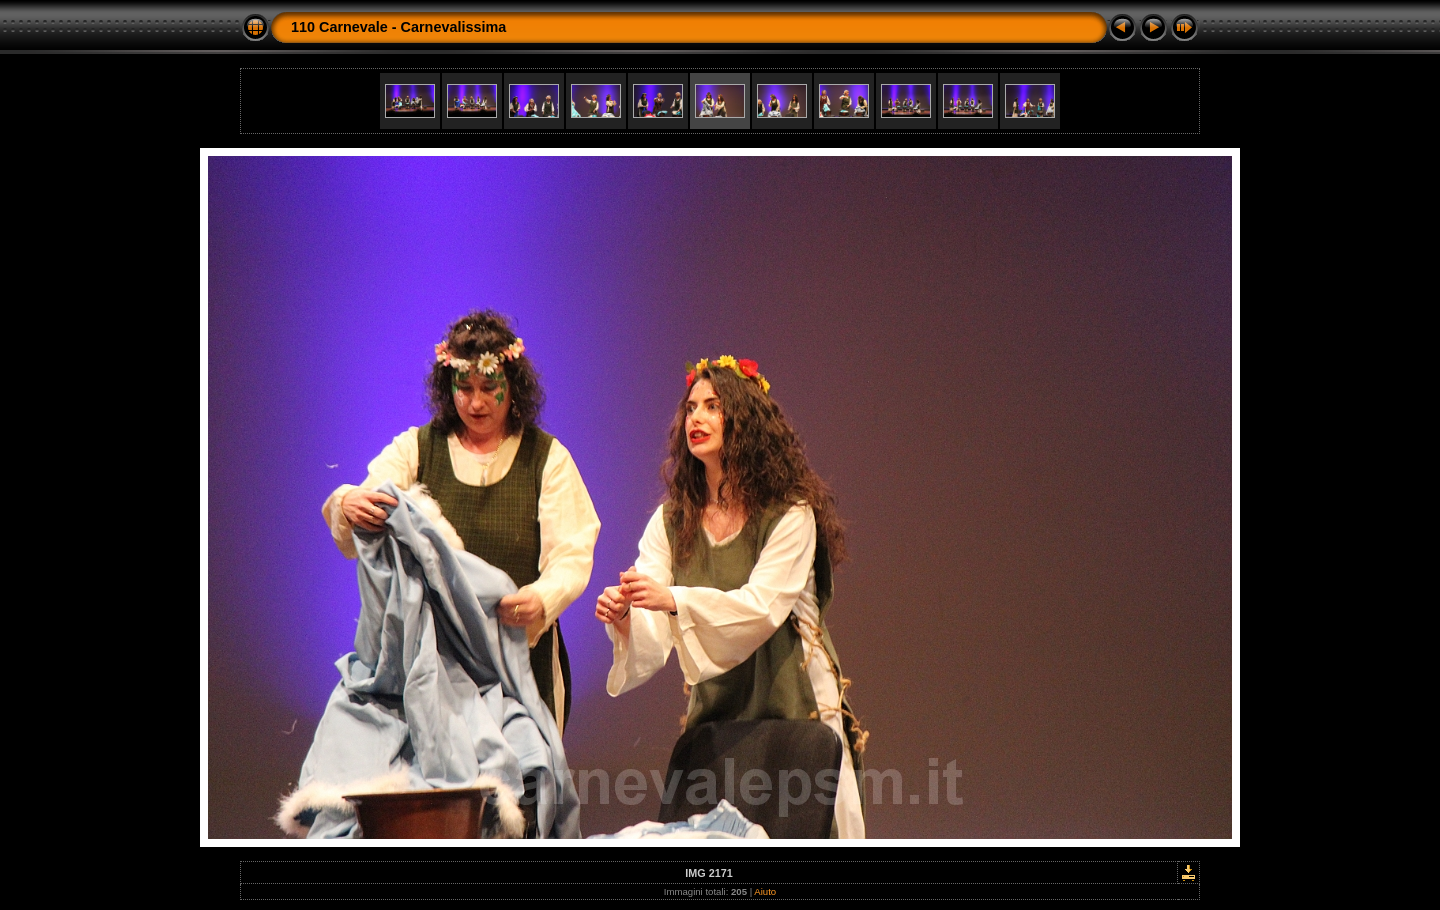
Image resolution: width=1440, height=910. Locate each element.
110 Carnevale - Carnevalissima (398, 27)
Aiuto (765, 891)
